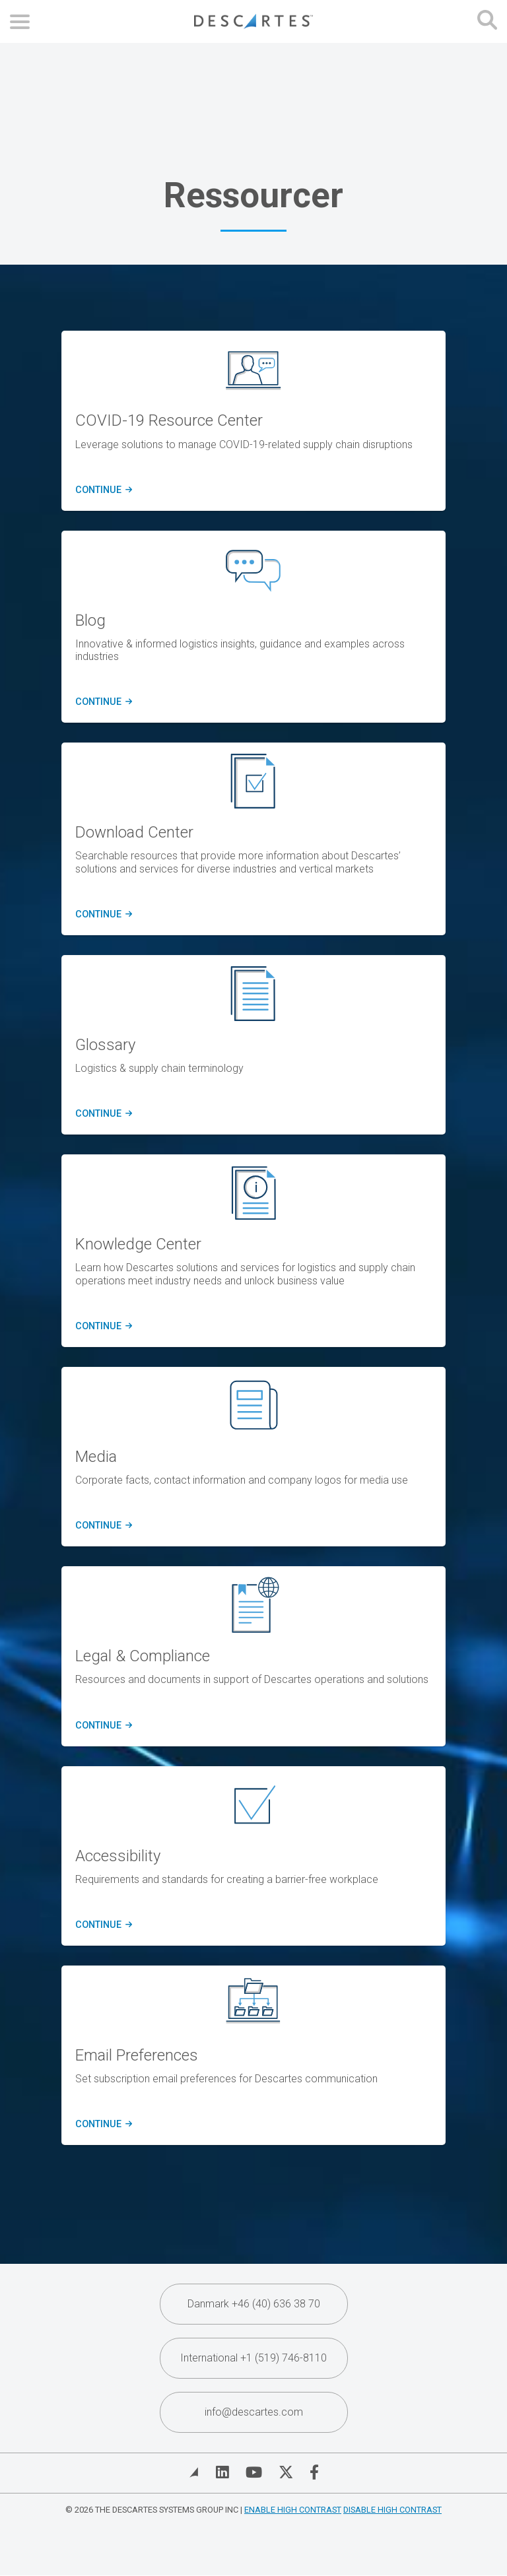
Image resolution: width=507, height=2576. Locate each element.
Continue (101, 1114)
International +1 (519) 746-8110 (253, 2358)
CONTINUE (101, 490)
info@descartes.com (254, 2412)
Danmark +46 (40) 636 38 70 (253, 2303)
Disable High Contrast (392, 2510)
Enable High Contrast (292, 2510)
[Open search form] (487, 21)
